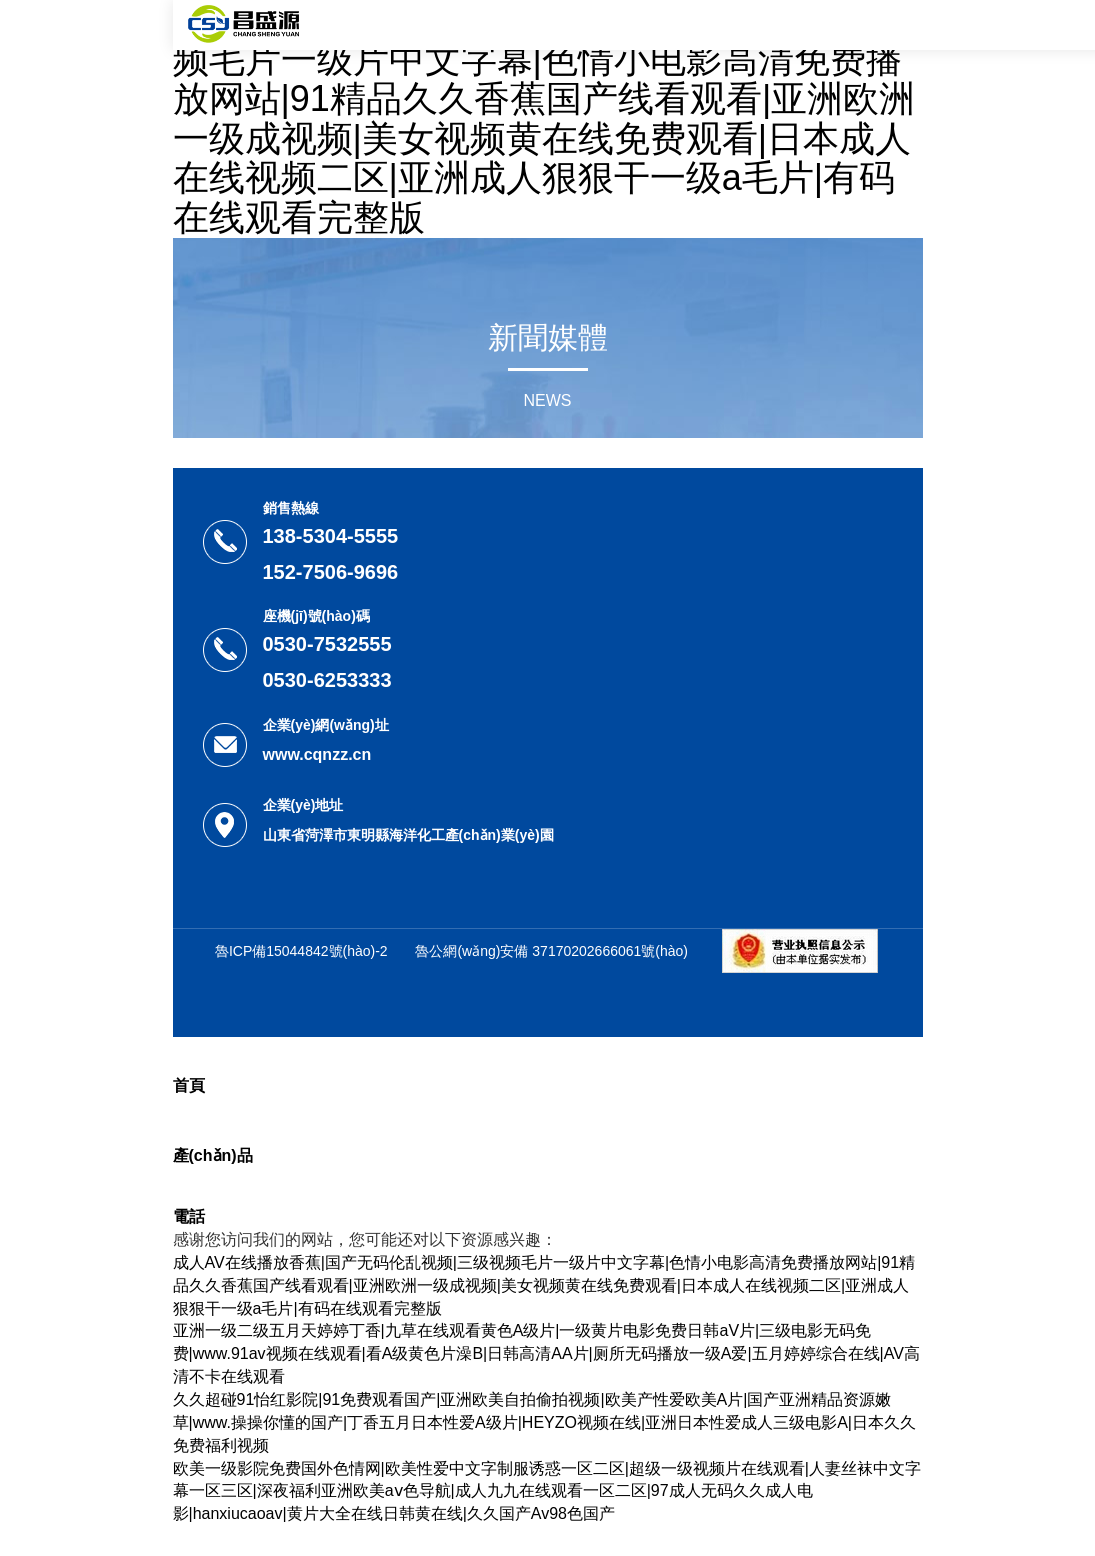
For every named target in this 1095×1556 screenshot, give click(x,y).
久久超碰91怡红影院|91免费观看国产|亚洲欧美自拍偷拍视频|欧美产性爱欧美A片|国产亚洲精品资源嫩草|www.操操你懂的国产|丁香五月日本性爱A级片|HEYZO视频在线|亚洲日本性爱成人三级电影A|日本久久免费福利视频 (544, 1422)
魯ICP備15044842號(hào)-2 (301, 951)
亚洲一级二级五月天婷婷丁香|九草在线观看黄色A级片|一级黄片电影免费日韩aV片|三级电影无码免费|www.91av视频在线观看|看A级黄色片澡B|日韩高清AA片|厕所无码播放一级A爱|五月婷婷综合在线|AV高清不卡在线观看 (546, 1353)
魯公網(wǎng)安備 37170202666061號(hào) (551, 951)
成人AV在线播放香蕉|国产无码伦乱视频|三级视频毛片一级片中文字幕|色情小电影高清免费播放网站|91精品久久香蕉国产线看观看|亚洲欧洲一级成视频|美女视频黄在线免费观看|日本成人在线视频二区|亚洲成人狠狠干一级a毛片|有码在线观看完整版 (547, 119)
